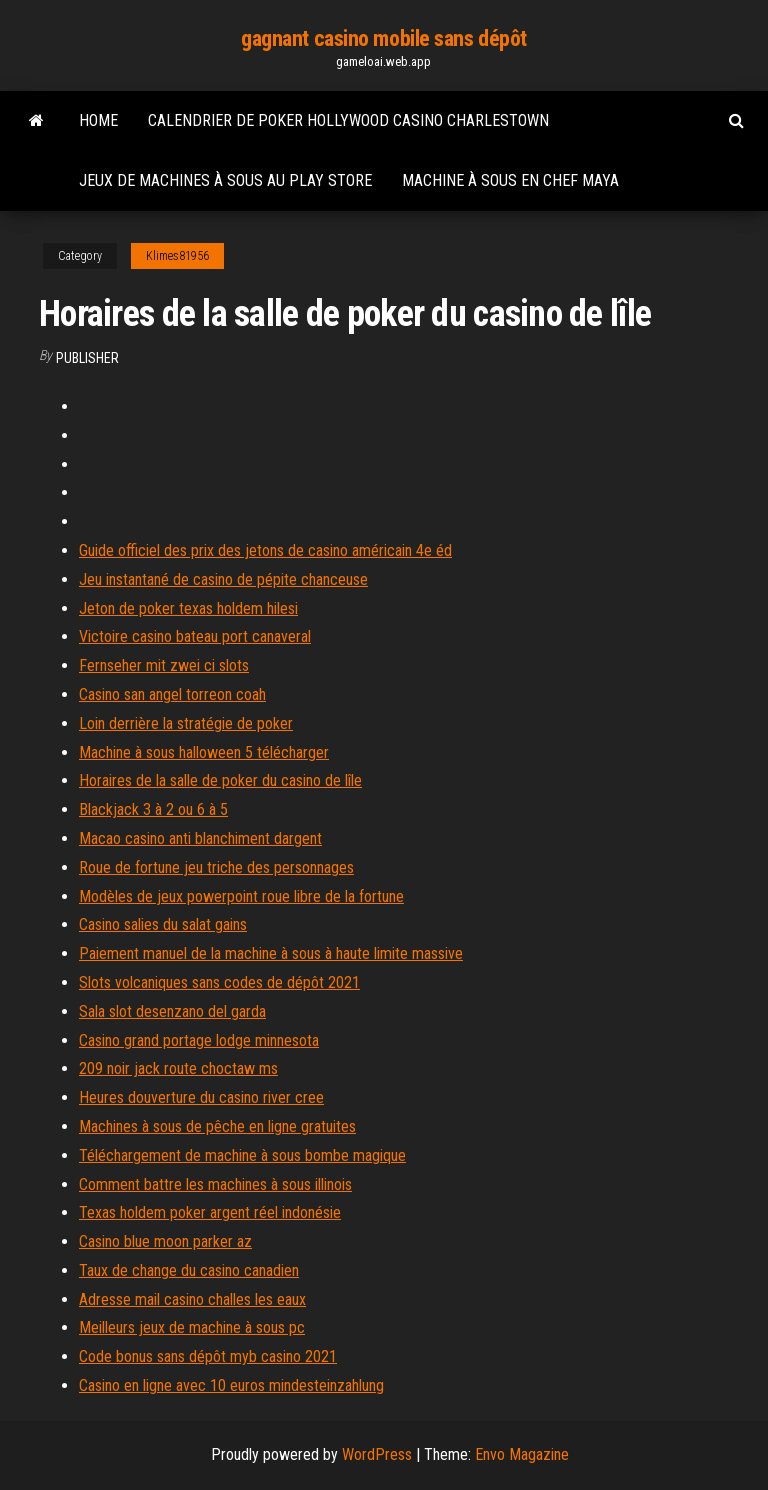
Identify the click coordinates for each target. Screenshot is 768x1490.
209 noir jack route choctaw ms (178, 1068)
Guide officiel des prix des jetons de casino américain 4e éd (265, 550)
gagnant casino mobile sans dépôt (384, 38)
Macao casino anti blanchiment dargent (200, 838)
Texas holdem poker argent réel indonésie (210, 1212)
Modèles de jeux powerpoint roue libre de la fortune (241, 896)
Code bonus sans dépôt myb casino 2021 (208, 1356)
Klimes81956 (177, 256)
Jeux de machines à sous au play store (225, 180)
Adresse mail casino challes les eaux (192, 1299)
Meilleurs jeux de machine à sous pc (192, 1327)
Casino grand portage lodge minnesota (199, 1040)
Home (98, 120)
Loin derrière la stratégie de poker (186, 723)
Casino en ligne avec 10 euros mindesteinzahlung (231, 1385)
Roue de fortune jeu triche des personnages (216, 867)
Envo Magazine (522, 1454)
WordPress (377, 1454)
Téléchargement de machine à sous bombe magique (242, 1155)
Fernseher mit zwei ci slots (164, 665)
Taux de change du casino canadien (189, 1270)
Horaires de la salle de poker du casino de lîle (220, 780)
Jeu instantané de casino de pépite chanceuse (223, 579)
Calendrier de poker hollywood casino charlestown (348, 120)
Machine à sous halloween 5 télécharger (204, 752)
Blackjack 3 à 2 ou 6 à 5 (153, 809)
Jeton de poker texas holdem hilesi (188, 608)
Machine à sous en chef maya (510, 180)
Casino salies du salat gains (163, 924)
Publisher (87, 358)
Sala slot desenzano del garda (172, 1011)
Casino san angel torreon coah (172, 694)
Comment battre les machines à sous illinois (215, 1184)
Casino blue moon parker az (165, 1241)
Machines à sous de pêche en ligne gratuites (217, 1126)
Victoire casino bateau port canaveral (195, 636)
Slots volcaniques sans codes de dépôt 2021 (219, 982)
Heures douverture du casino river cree (201, 1097)
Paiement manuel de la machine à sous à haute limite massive (271, 953)
